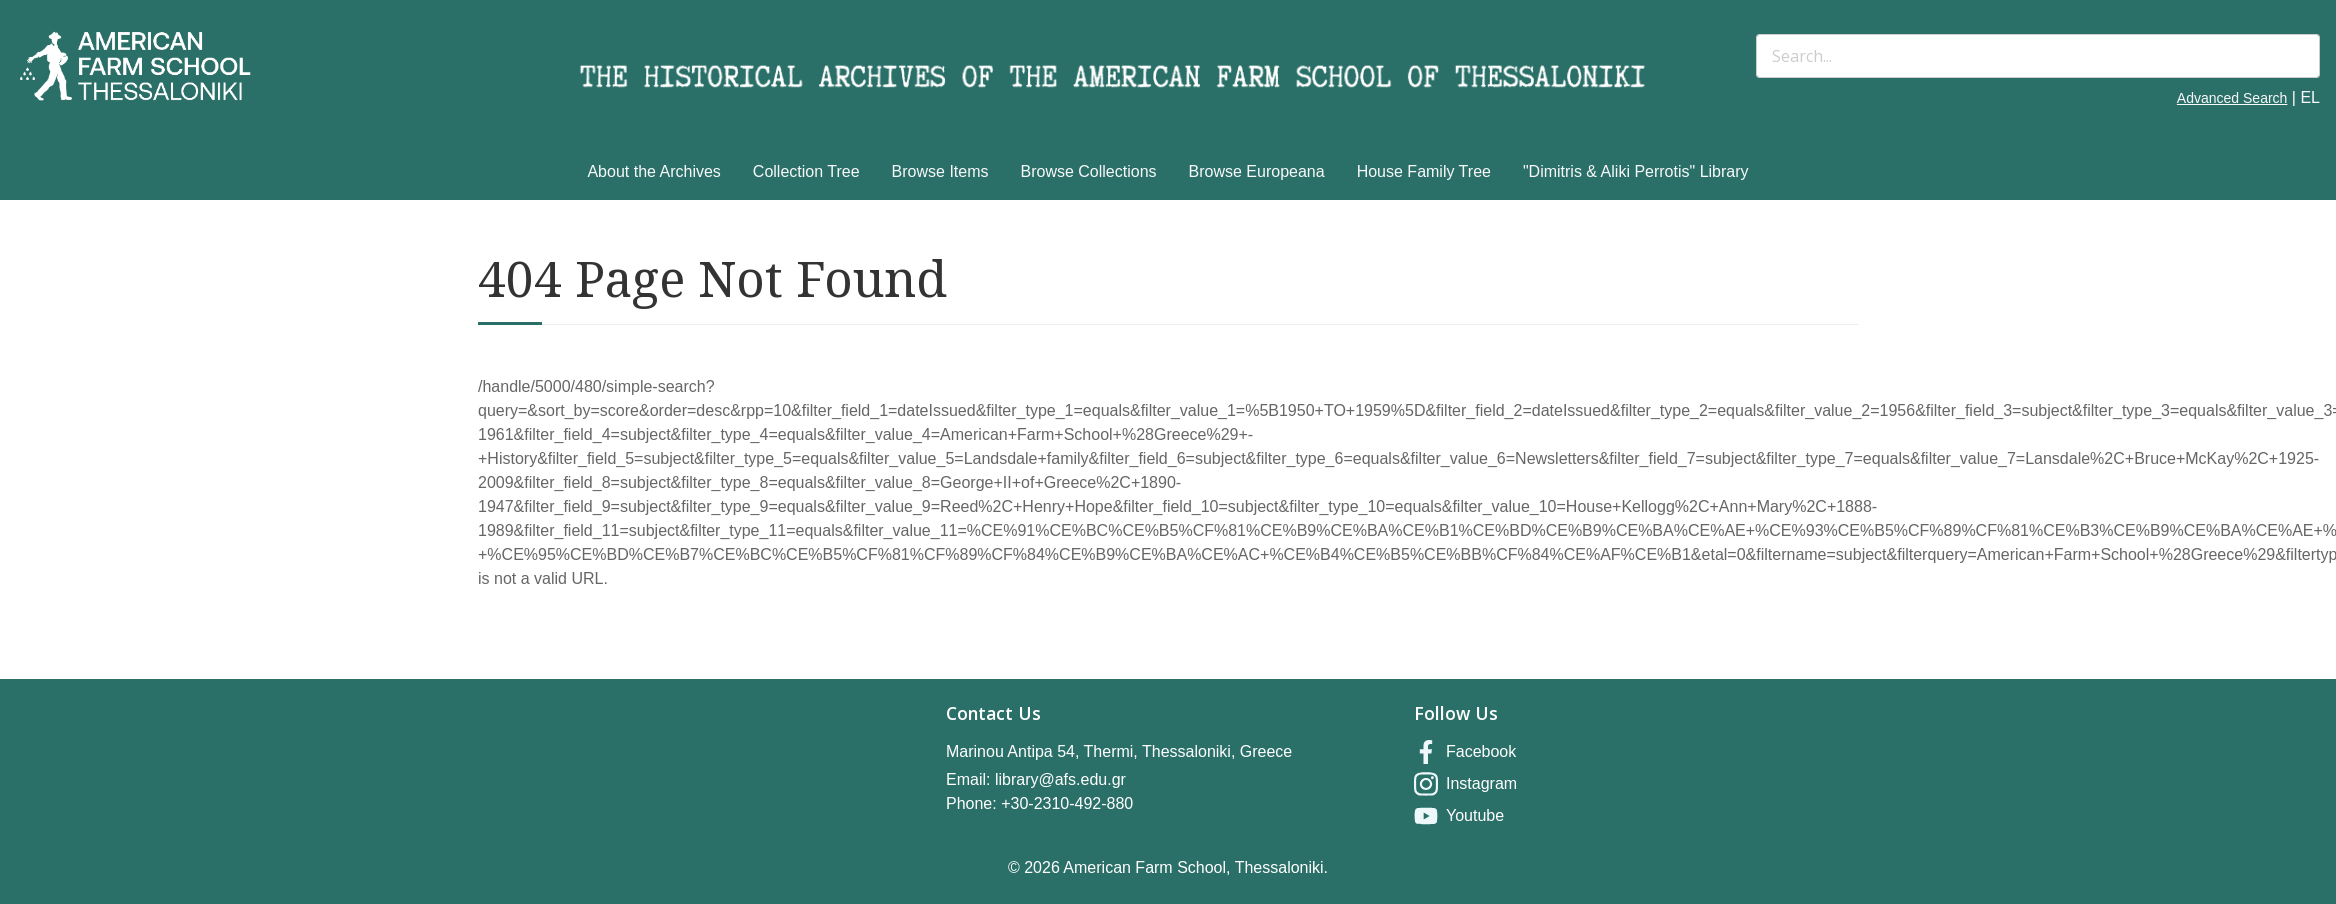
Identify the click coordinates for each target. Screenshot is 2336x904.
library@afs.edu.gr (1060, 779)
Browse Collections (1089, 171)
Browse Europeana (1257, 171)
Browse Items (940, 171)
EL (2310, 97)
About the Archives (653, 171)
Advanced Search (2232, 98)
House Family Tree (1424, 171)
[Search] (2038, 56)
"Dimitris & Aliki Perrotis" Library (1636, 171)
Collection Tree (806, 171)
